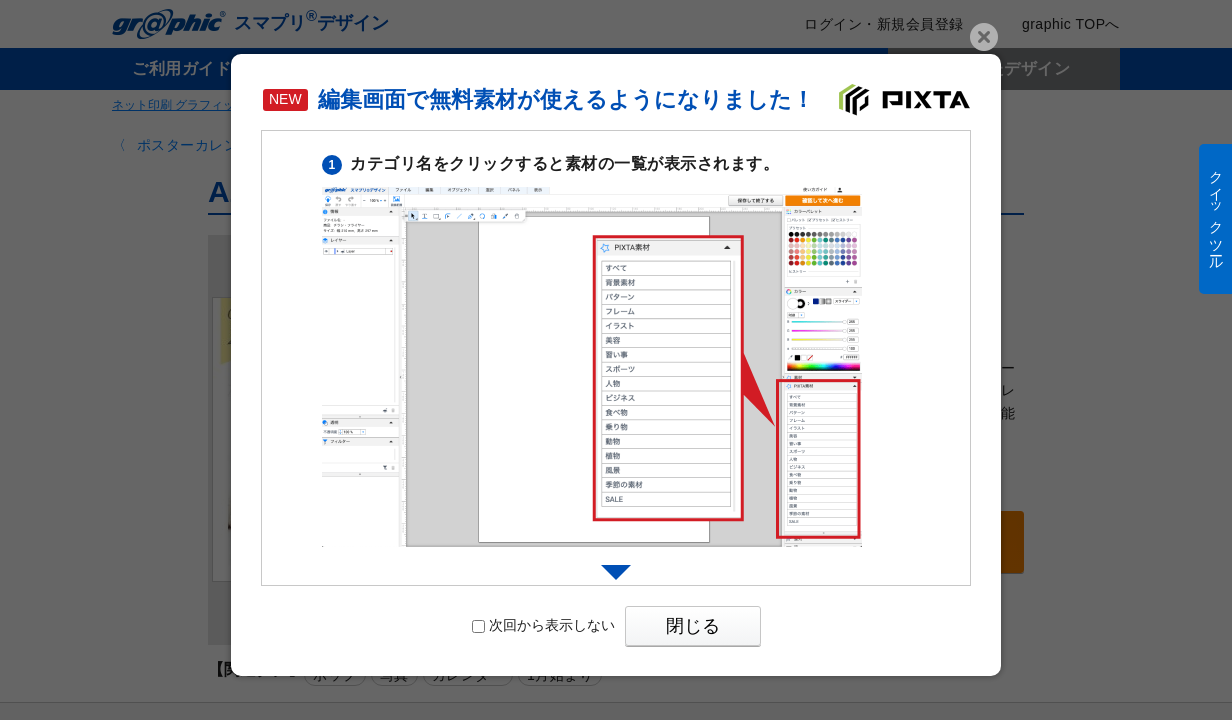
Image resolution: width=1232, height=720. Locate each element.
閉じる (693, 626)
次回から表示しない (543, 625)
